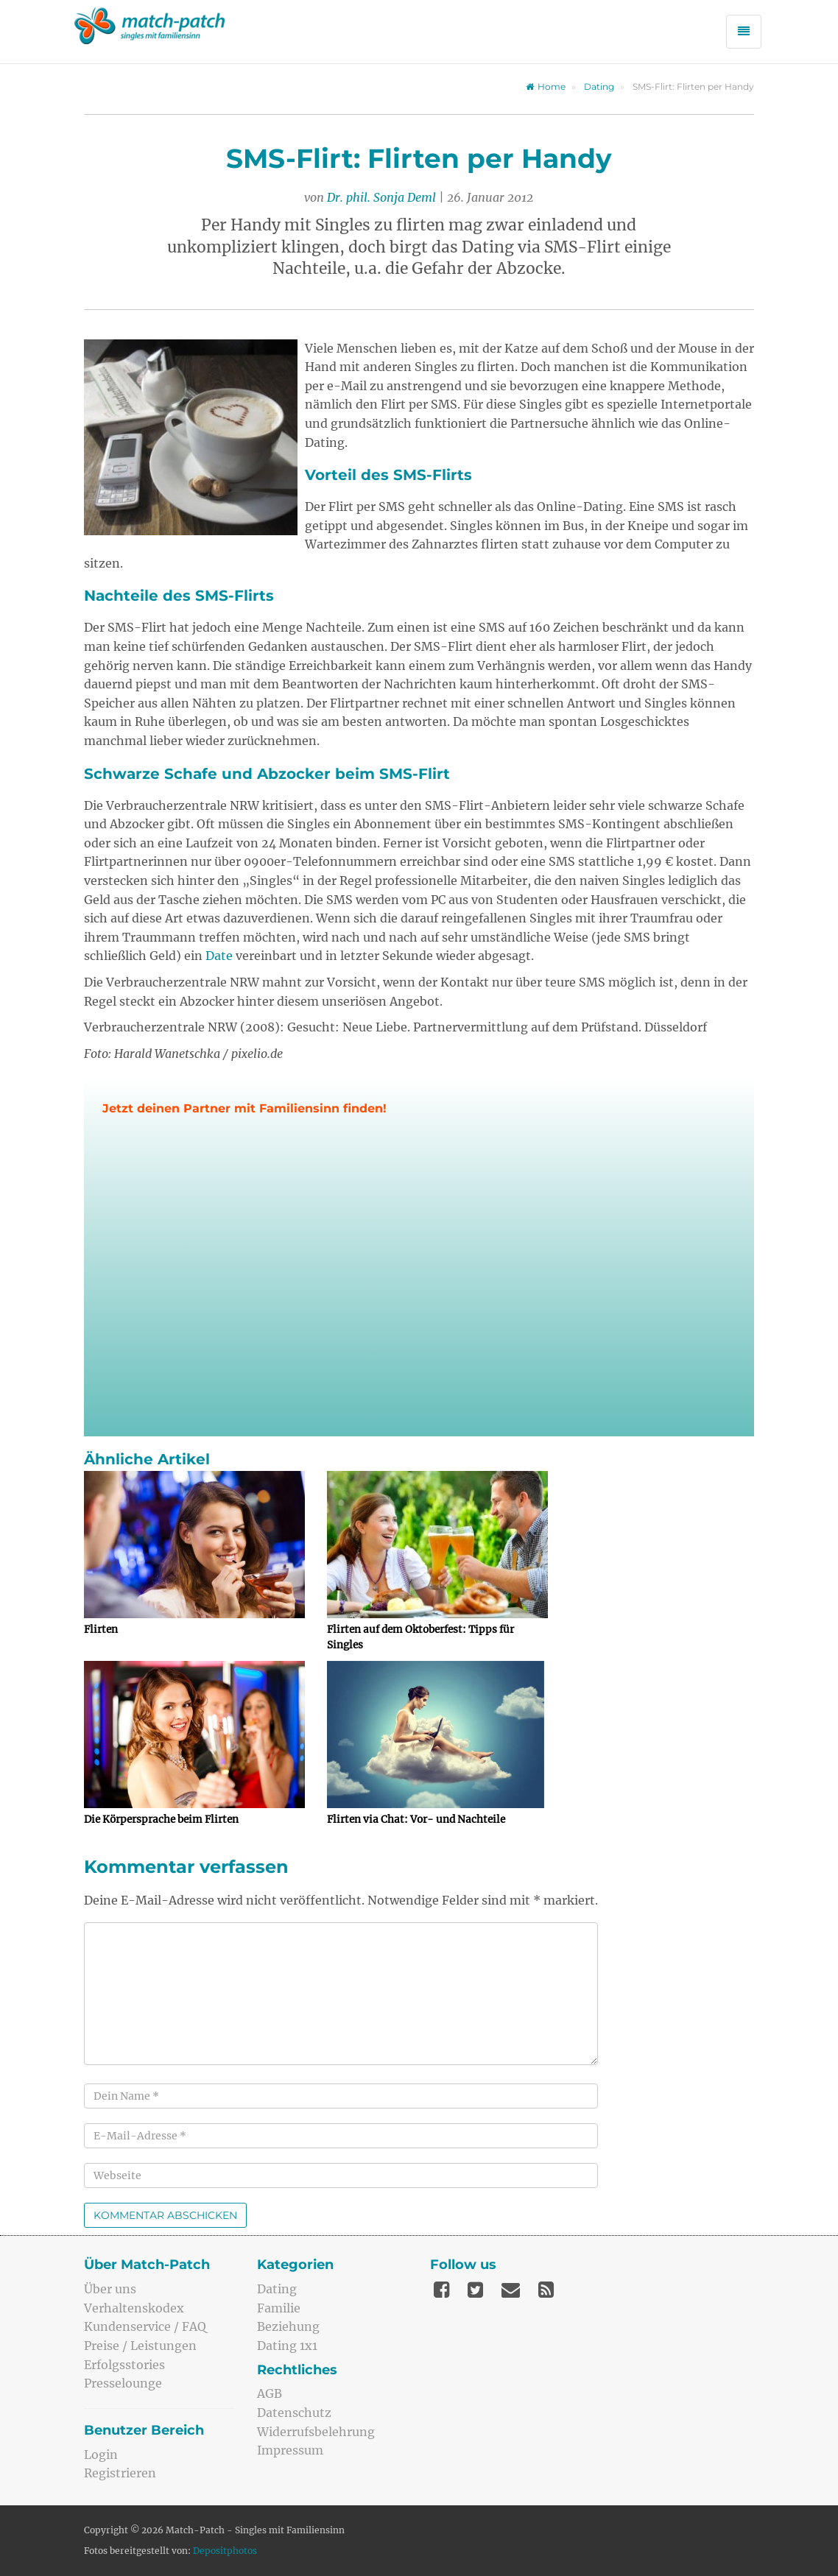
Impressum (290, 2450)
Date (219, 955)
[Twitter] (475, 2290)
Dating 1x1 (287, 2345)
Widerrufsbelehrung (316, 2431)
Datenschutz (294, 2412)
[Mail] (511, 2290)
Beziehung (288, 2326)
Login (101, 2454)
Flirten (101, 1629)
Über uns (110, 2289)
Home (546, 86)
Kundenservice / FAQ (145, 2326)
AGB (269, 2393)
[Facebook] (441, 2290)
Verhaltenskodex (134, 2308)
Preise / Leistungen (140, 2345)
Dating (599, 86)
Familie (278, 2308)
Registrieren (120, 2473)
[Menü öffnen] (743, 32)
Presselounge (123, 2383)
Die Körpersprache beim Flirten (161, 1819)
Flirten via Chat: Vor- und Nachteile (416, 1819)
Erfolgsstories (124, 2364)
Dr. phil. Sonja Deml (381, 197)
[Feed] (546, 2290)
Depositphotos (225, 2550)
